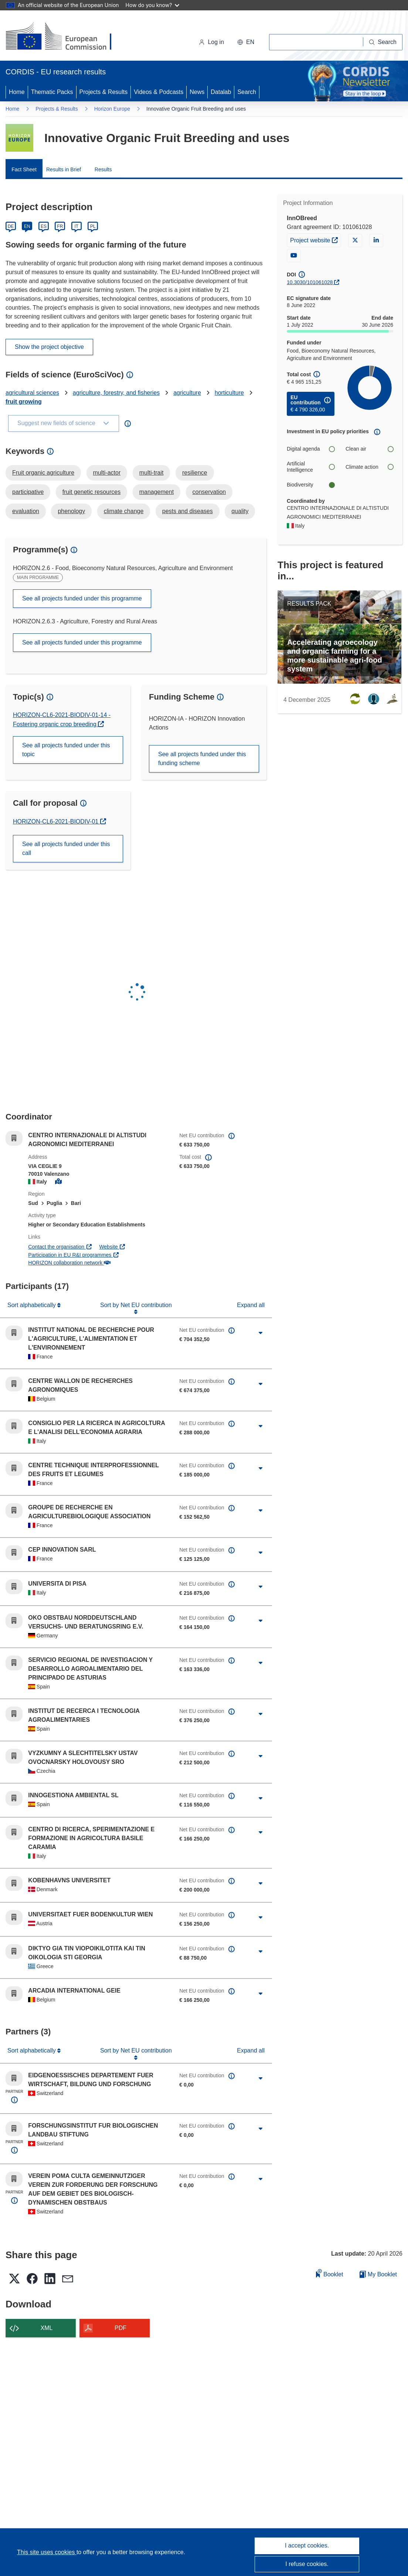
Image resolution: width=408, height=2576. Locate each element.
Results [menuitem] (103, 169)
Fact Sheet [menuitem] (24, 169)
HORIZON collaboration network (69, 1263)
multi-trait (151, 472)
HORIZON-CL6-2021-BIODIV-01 (56, 821)
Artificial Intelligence (310, 467)
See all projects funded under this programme (82, 598)
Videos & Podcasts (158, 92)
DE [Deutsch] (11, 226)
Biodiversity (310, 485)
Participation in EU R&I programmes (73, 1255)
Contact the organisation (60, 1247)
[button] (245, 42)
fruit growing (24, 401)
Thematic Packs (52, 92)
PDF (120, 2328)
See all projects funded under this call (66, 848)
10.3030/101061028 (310, 282)
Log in (211, 42)
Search (246, 92)
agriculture (187, 393)
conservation (209, 492)
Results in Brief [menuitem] (63, 169)
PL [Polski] (93, 226)
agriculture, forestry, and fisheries (116, 393)
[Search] (382, 42)
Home (17, 92)
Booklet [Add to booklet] (329, 2273)
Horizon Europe (112, 109)
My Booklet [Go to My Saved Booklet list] (378, 2274)
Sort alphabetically (32, 1305)
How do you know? (153, 5)
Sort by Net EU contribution (136, 1305)
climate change (124, 511)
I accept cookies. (307, 2545)
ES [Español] (44, 226)
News (197, 92)
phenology (71, 511)
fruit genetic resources (91, 492)
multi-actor (107, 472)
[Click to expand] (260, 1333)
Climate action (369, 467)
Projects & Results (103, 92)
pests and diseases (187, 511)
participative (28, 492)
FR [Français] (60, 226)
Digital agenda (310, 449)
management (156, 492)
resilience (194, 472)
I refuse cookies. (307, 2564)
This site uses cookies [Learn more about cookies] (46, 2552)
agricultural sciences (32, 393)
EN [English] (27, 226)
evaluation (25, 511)
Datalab (221, 92)
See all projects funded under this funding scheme (202, 758)
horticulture (229, 393)
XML (47, 2328)
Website (112, 1247)
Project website (315, 239)
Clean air (369, 449)
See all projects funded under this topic (66, 749)
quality (239, 511)
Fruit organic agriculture (43, 472)
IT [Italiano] (76, 226)
